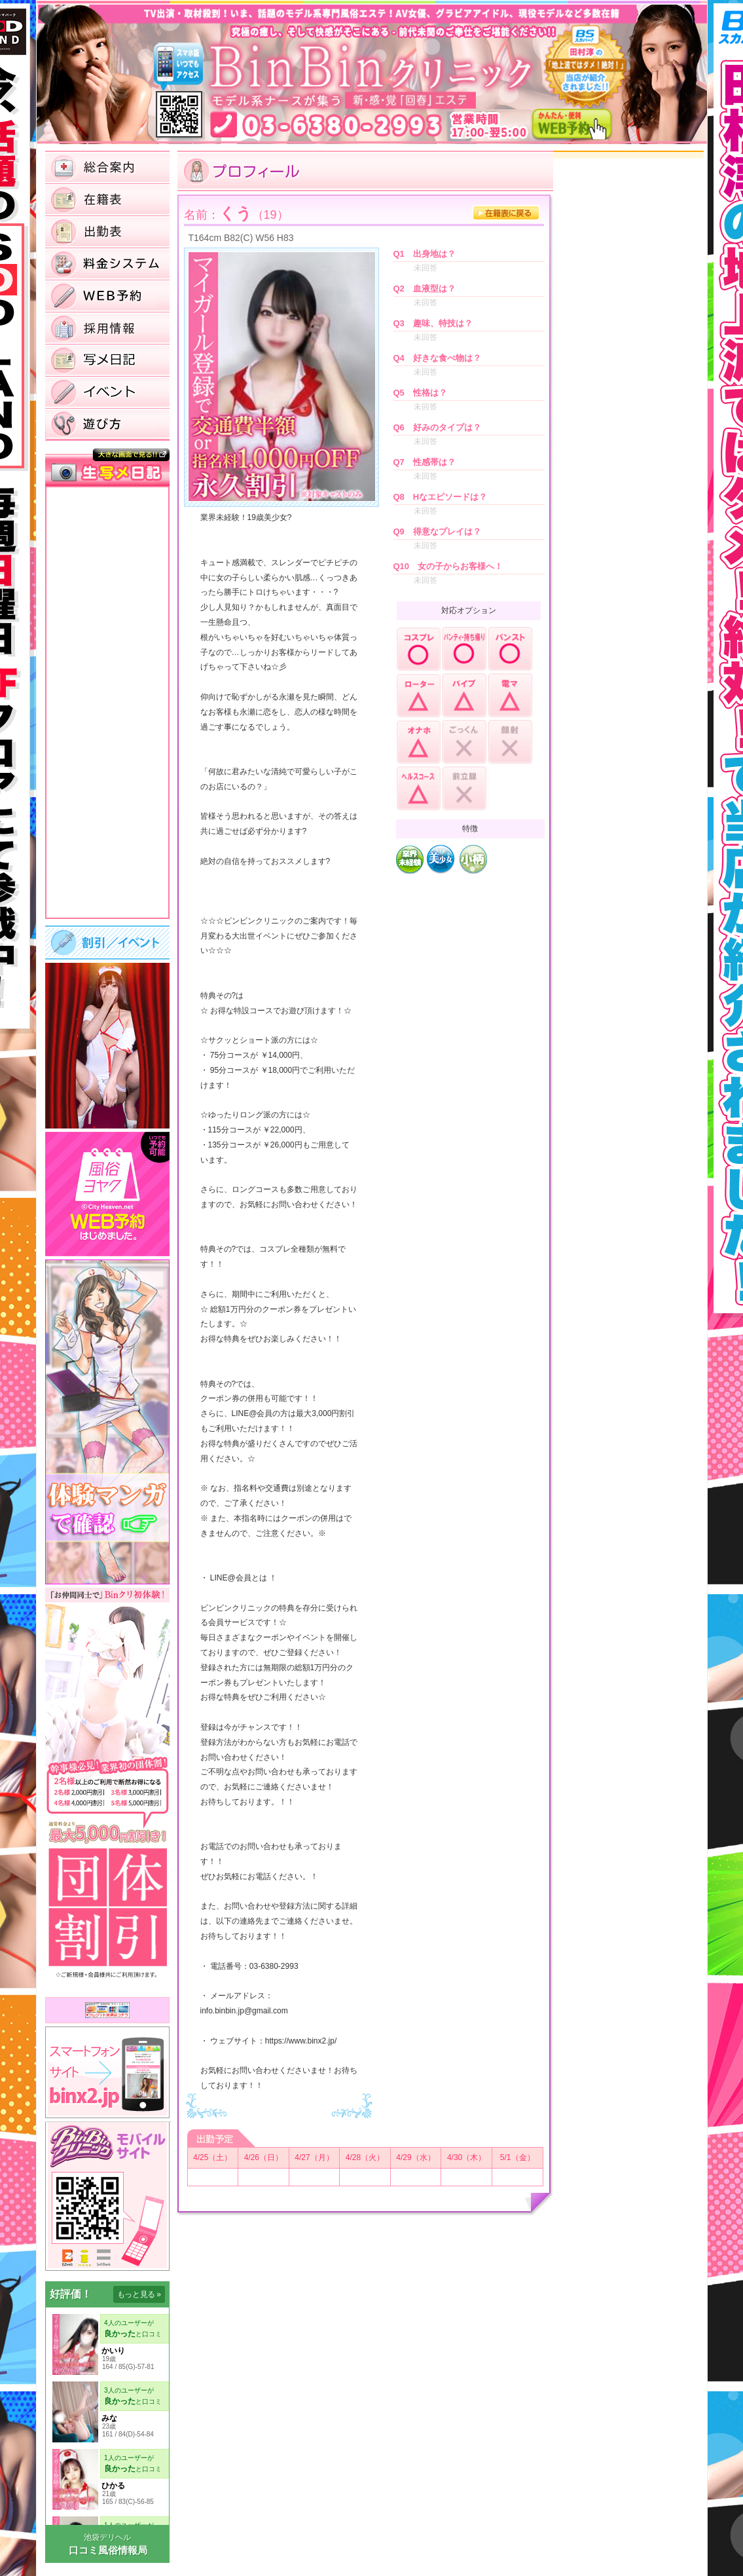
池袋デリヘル (107, 2537)
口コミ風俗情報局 (108, 2550)
